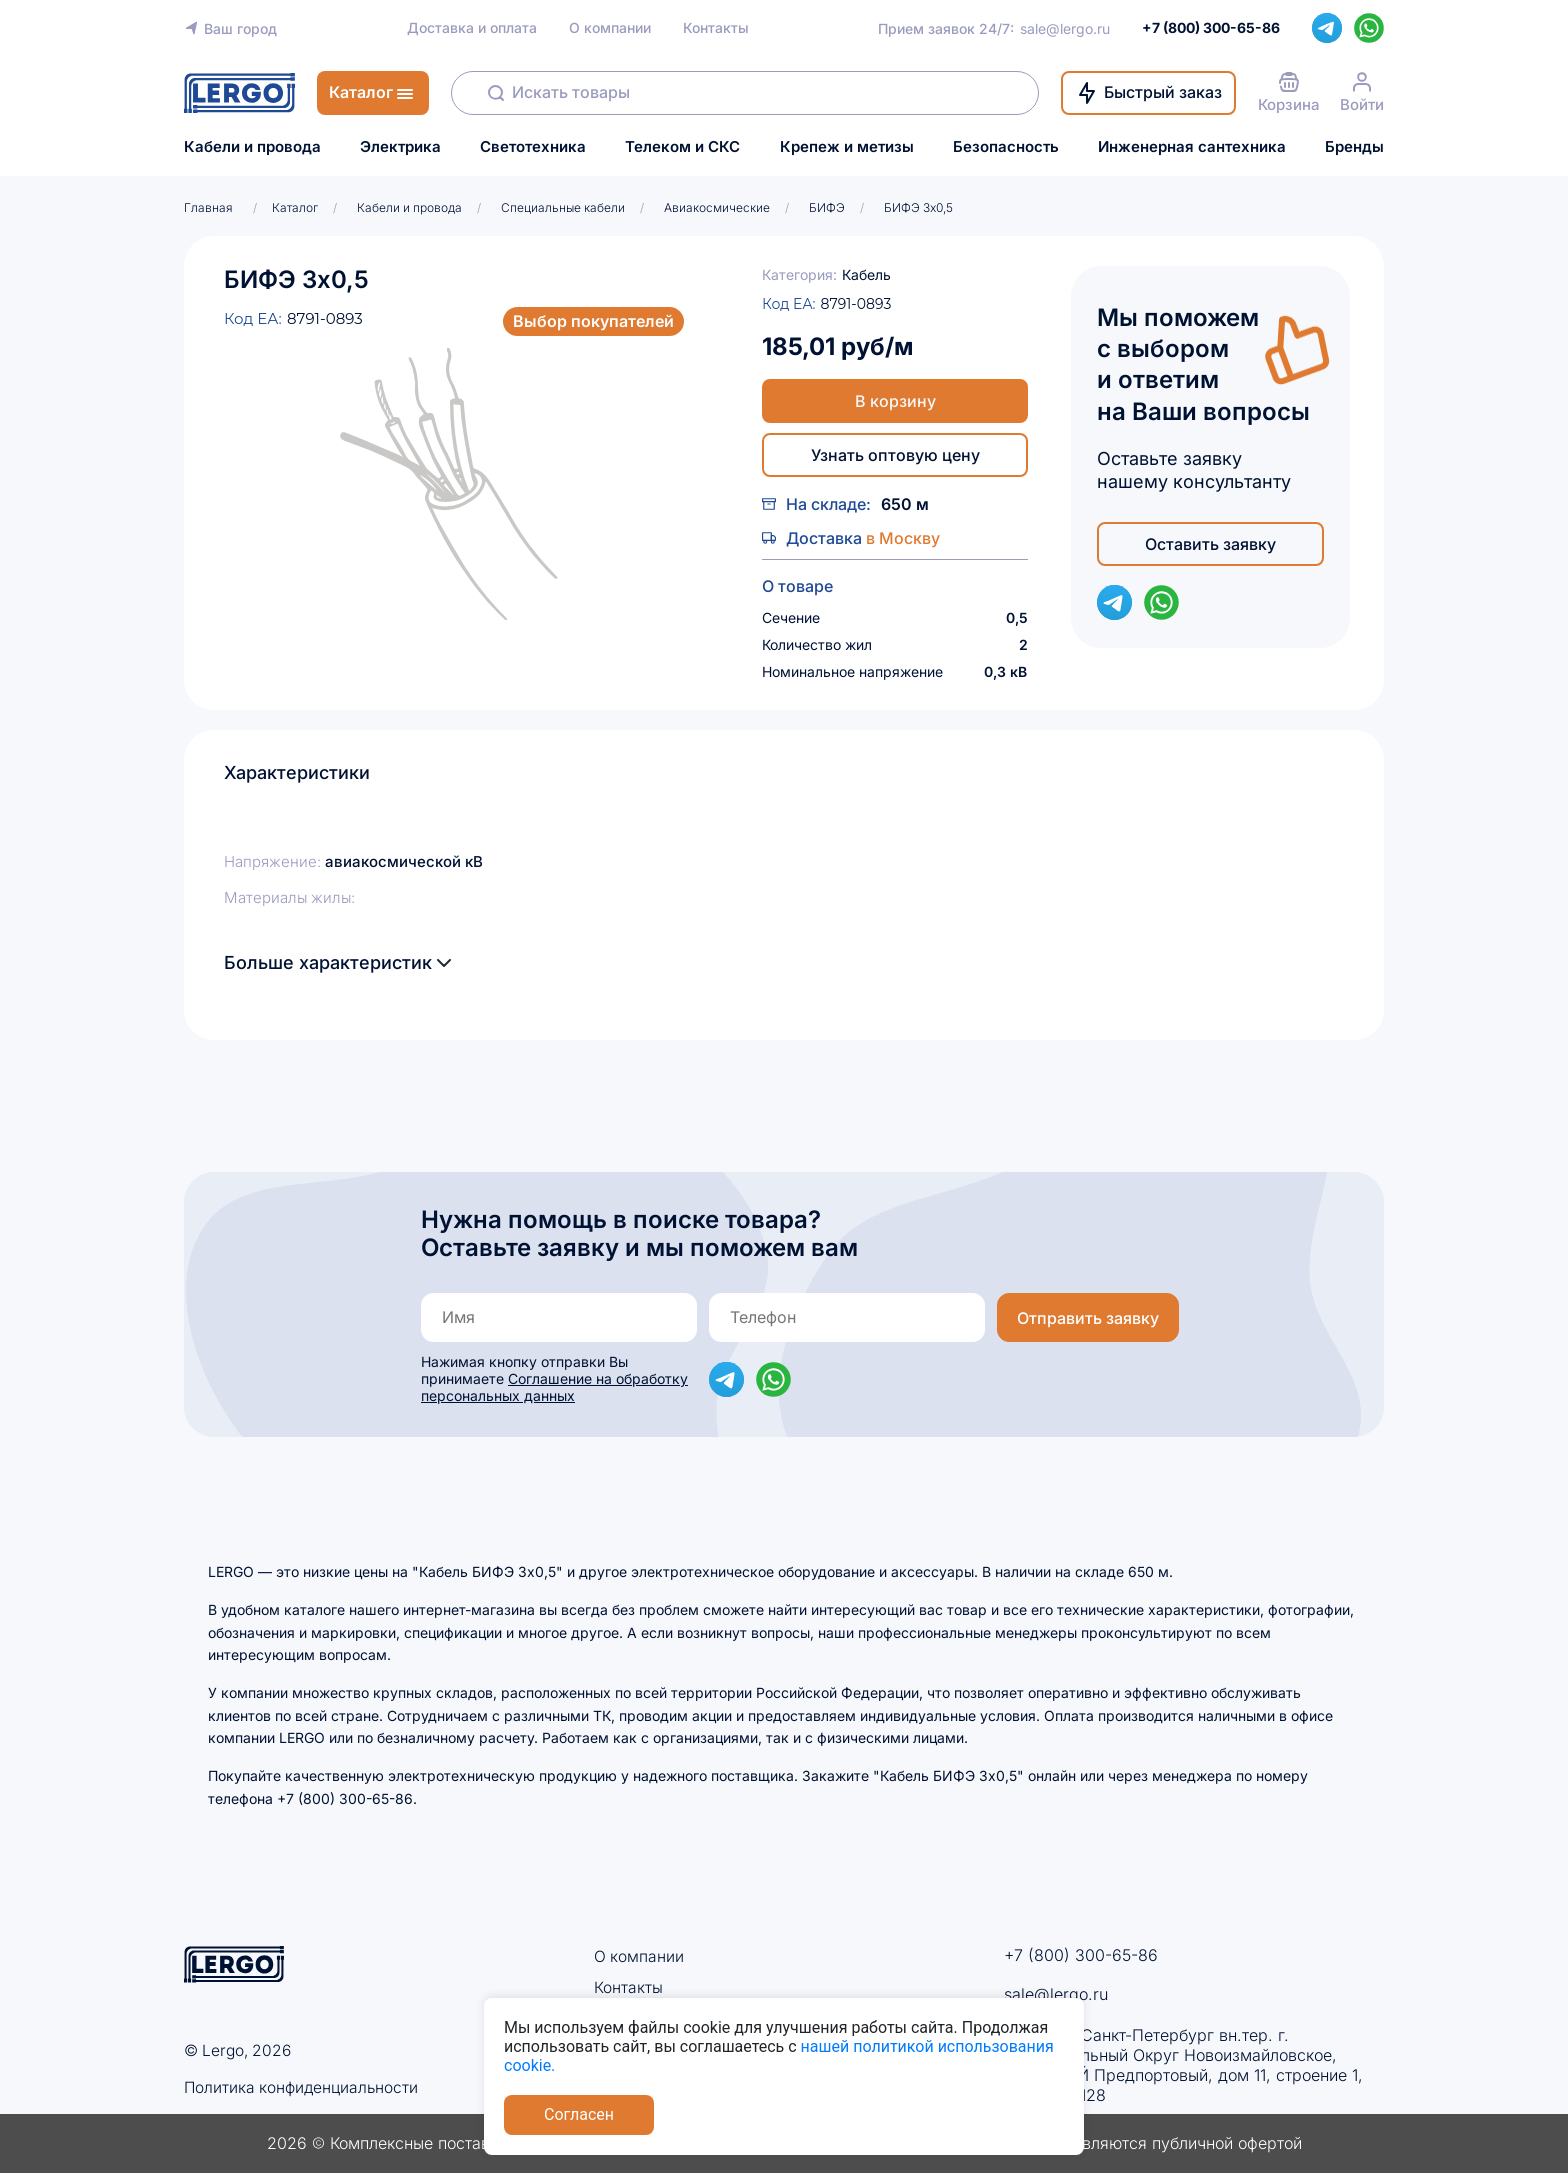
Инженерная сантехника (1192, 147)
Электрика (400, 147)
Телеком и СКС (682, 147)
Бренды (1354, 147)
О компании (610, 28)
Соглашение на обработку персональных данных (554, 1387)
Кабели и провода (252, 147)
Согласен (579, 2114)
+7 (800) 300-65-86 (1081, 1955)
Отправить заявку (1088, 1318)
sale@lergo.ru (1065, 28)
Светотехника (533, 147)
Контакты (716, 28)
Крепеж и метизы (847, 147)
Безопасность (1006, 147)
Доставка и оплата (472, 28)
